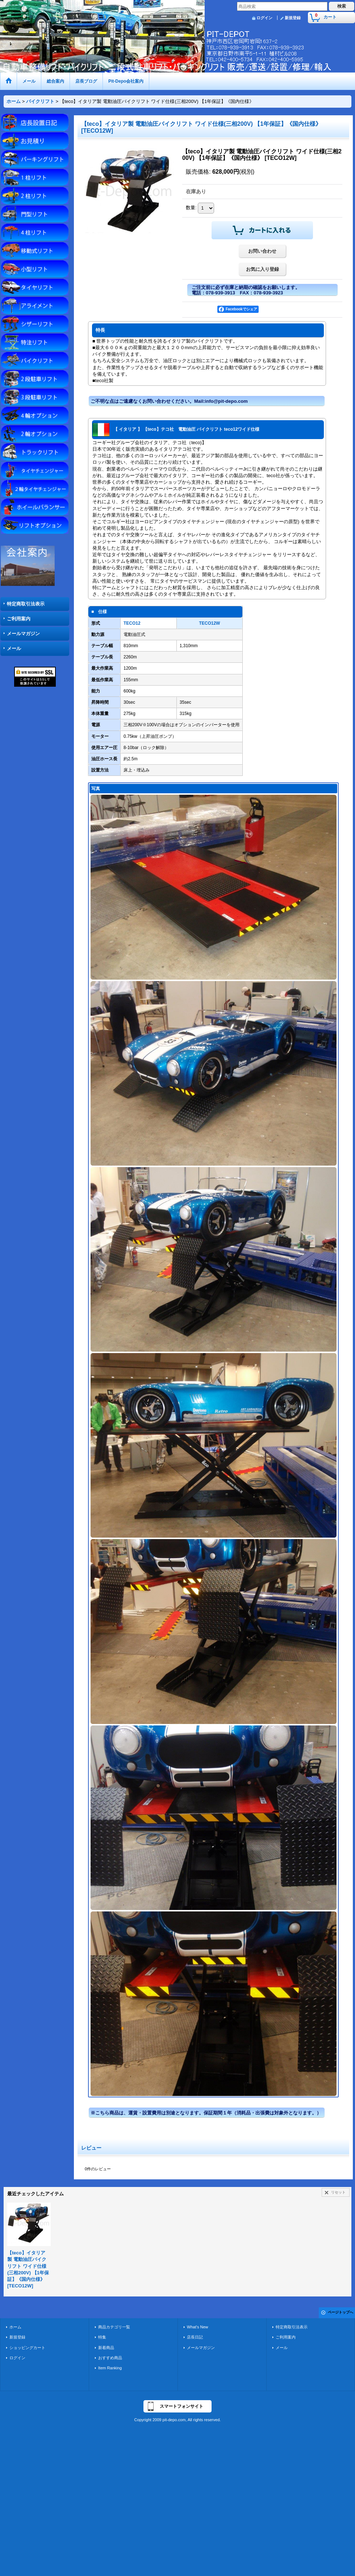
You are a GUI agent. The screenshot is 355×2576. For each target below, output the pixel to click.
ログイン (264, 18)
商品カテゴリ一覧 (114, 2327)
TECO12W (209, 623)
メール (14, 648)
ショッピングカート (27, 2347)
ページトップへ (340, 2312)
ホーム (15, 2327)
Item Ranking (110, 2368)
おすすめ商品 (110, 2358)
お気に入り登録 (262, 269)
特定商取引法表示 (26, 604)
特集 (102, 2337)
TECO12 (132, 623)
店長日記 (195, 2337)
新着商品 (106, 2347)
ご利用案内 (18, 618)
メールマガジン (23, 633)
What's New (197, 2327)
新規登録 (293, 18)
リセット (338, 2192)
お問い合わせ (262, 251)
